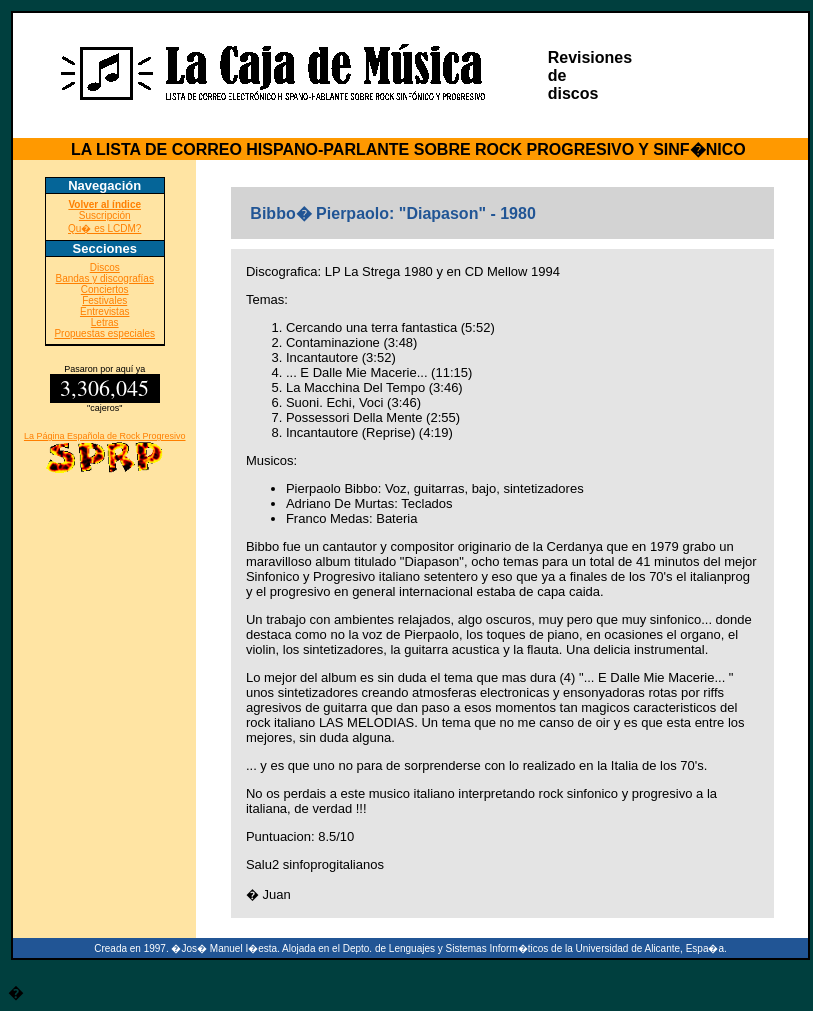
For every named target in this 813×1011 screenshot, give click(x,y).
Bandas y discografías (105, 278)
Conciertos (105, 289)
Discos (105, 267)
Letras (105, 322)
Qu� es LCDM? (104, 228)
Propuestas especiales (104, 333)
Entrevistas (104, 311)
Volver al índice (104, 204)
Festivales (104, 300)
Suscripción (105, 215)
